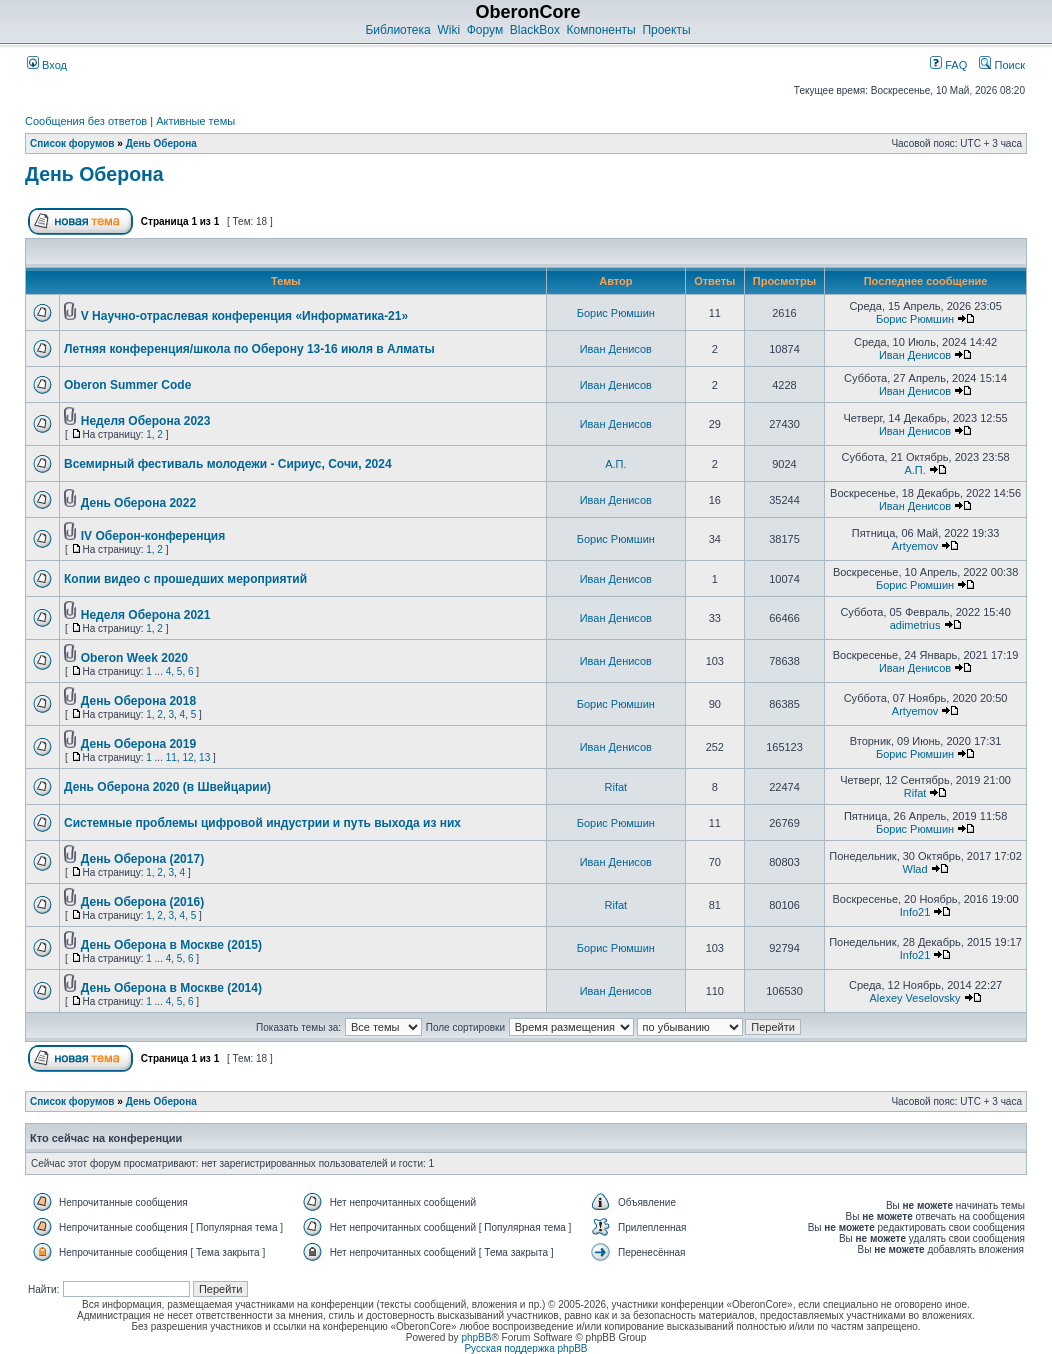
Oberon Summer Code (127, 385)
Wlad (915, 869)
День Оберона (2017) (142, 859)
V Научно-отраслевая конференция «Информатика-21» (244, 316)
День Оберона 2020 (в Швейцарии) (167, 787)
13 (204, 757)
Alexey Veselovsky (915, 998)
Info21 (915, 912)
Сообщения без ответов (86, 121)
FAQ (948, 65)
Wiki (448, 30)
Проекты (666, 30)
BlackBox (535, 30)
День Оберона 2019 (138, 744)
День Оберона (161, 143)
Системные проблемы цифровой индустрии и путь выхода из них (262, 823)
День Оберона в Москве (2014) (171, 988)
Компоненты (601, 30)
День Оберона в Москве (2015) (171, 945)
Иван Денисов (616, 349)
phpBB (476, 1337)
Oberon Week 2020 (134, 658)
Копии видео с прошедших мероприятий (185, 579)
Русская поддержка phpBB (525, 1348)
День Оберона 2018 (138, 701)
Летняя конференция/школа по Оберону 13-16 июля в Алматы (249, 349)
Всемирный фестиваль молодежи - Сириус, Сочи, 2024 (228, 464)
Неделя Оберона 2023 (146, 421)
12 (187, 757)
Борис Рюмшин (616, 313)
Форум (485, 30)
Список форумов (72, 143)
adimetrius (915, 625)
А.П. (615, 464)
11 (171, 757)
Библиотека (397, 30)
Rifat (616, 787)
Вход (47, 65)
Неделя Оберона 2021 (146, 615)
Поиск (1002, 65)
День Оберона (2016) (142, 902)
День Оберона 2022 (138, 503)
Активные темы (195, 121)
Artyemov (915, 546)
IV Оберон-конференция (153, 536)
